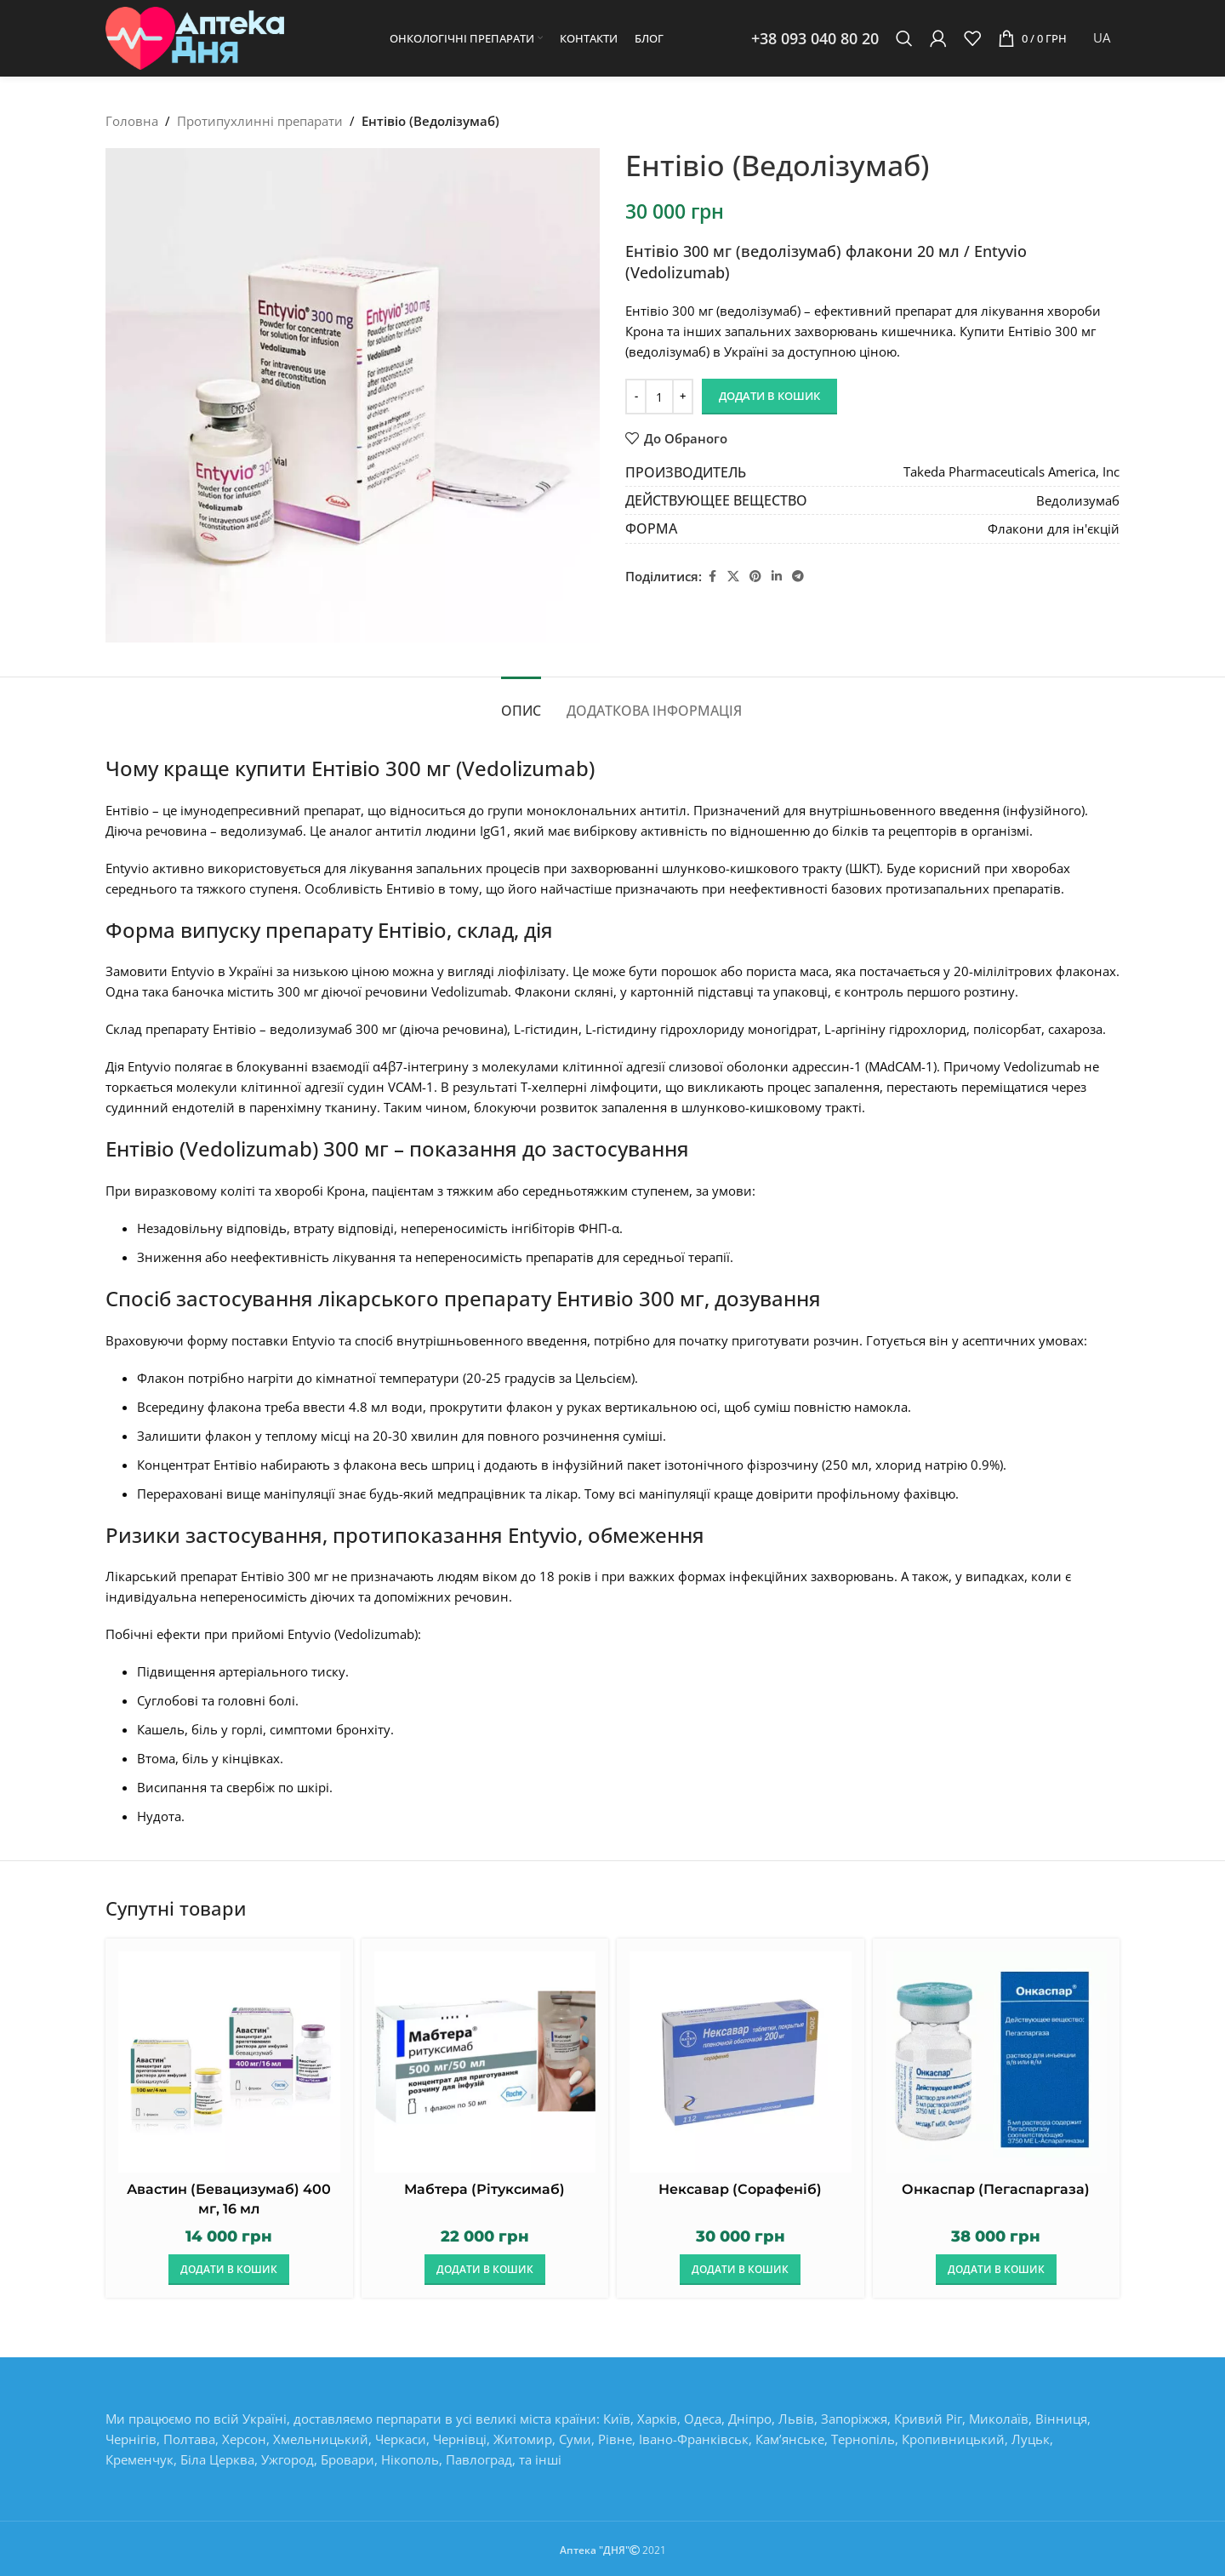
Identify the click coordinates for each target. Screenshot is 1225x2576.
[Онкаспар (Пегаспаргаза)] (997, 2062)
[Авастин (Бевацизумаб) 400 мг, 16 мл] (229, 2062)
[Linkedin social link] (776, 576)
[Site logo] (194, 36)
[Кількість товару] (659, 396)
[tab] (521, 702)
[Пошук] (904, 38)
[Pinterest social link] (755, 576)
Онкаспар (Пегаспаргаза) (996, 2189)
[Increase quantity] (682, 396)
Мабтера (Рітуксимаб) (484, 2189)
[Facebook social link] (712, 576)
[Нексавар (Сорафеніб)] (741, 2062)
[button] (228, 2269)
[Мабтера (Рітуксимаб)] (485, 2062)
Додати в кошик (769, 395)
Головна (131, 120)
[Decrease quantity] (636, 396)
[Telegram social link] (798, 576)
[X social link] (733, 576)
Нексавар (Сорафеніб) (740, 2189)
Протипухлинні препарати (260, 120)
